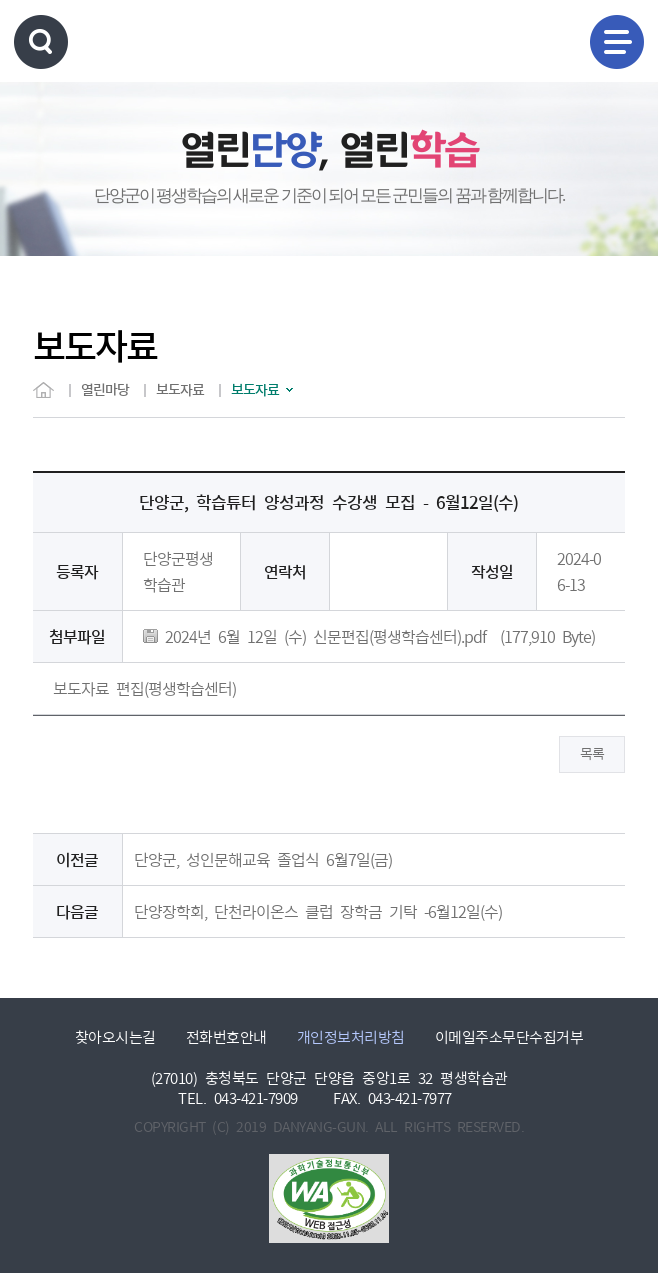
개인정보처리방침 (351, 1037)
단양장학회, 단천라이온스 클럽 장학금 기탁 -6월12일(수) (318, 912)
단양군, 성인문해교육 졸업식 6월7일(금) (263, 860)
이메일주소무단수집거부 (509, 1037)
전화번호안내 (226, 1037)
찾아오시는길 (115, 1037)
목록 (592, 754)
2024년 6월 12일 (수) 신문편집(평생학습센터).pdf (314, 637)
